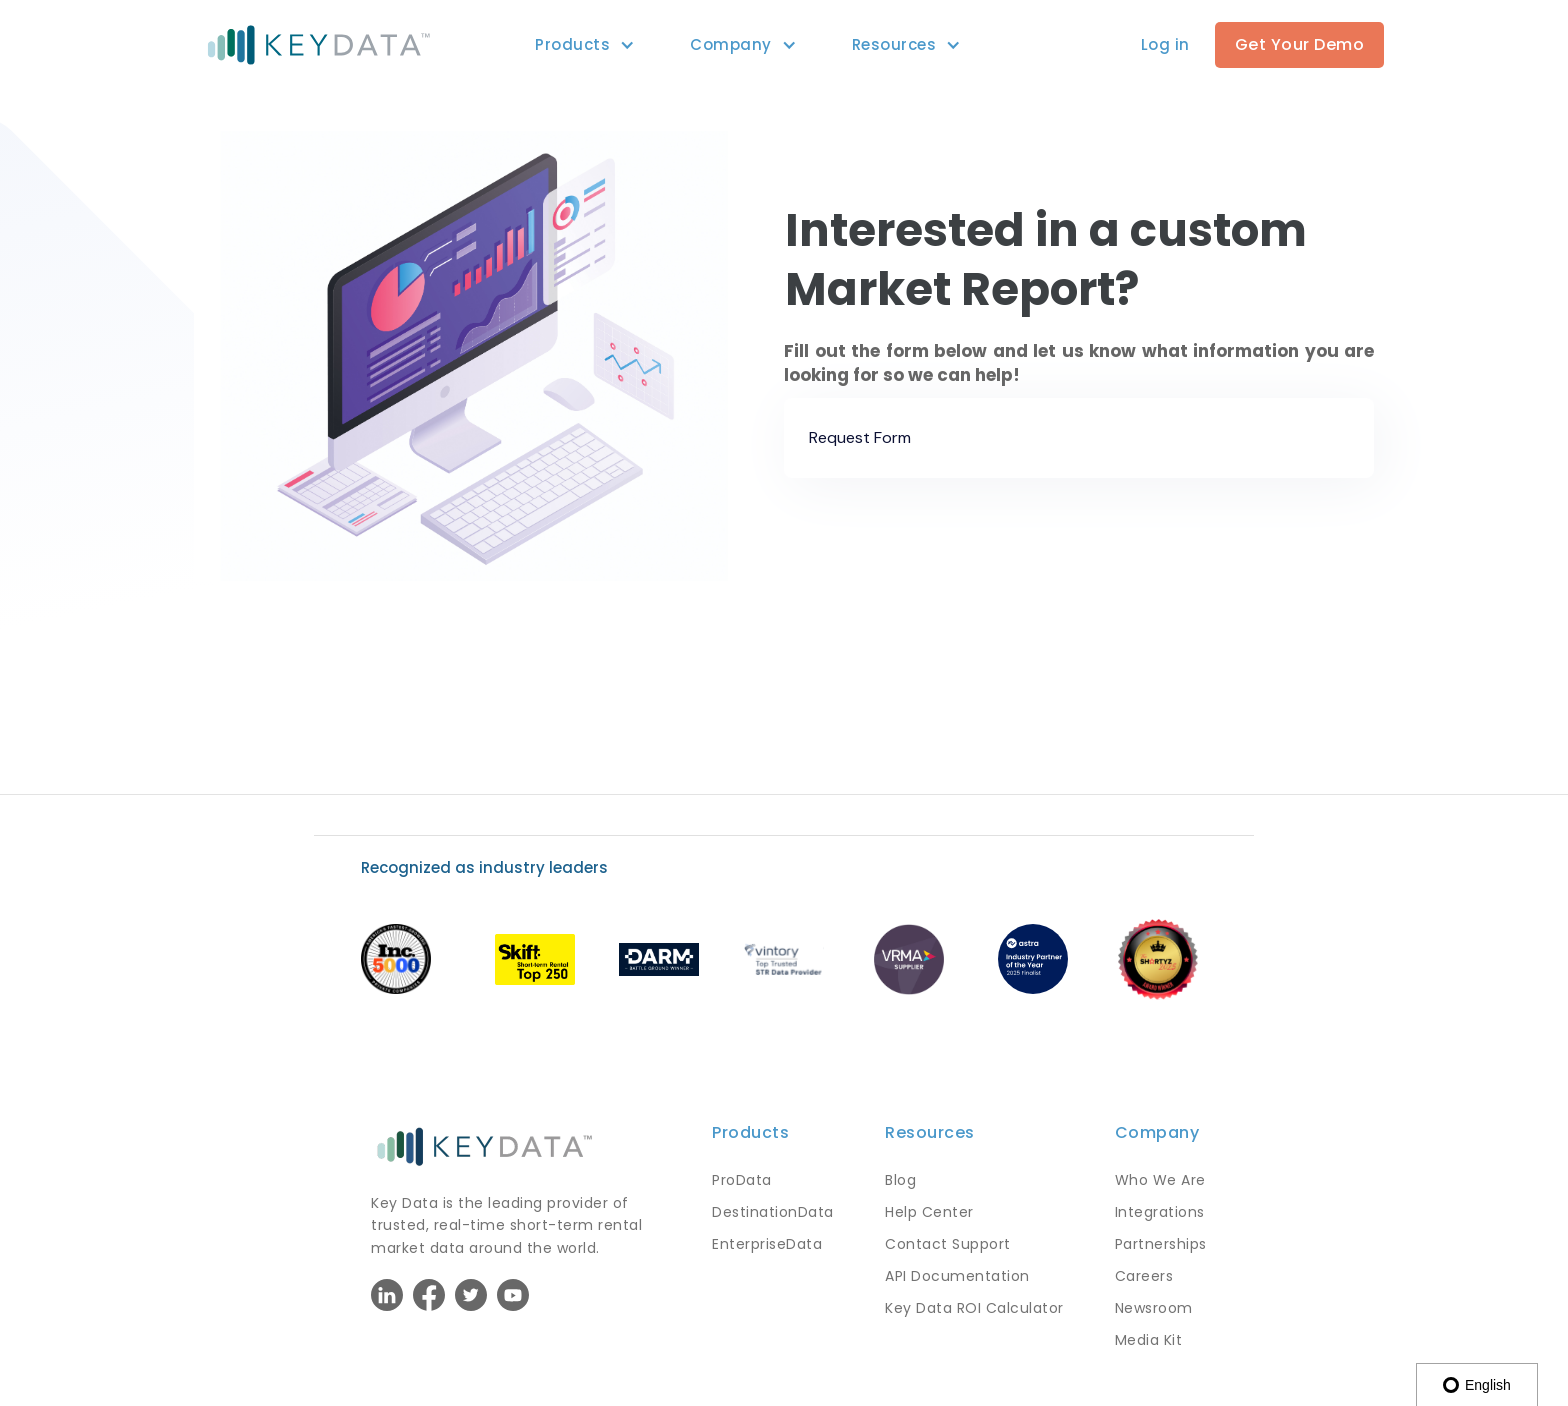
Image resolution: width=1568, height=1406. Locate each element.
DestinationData (773, 1212)
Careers (1144, 1276)
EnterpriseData (767, 1244)
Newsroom (1154, 1308)
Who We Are (1160, 1180)
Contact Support (948, 1244)
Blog (900, 1180)
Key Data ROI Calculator (974, 1308)
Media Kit (1149, 1340)
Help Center (929, 1212)
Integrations (1160, 1212)
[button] (572, 45)
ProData (742, 1180)
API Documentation (957, 1276)
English (1477, 1385)
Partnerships (1161, 1244)
